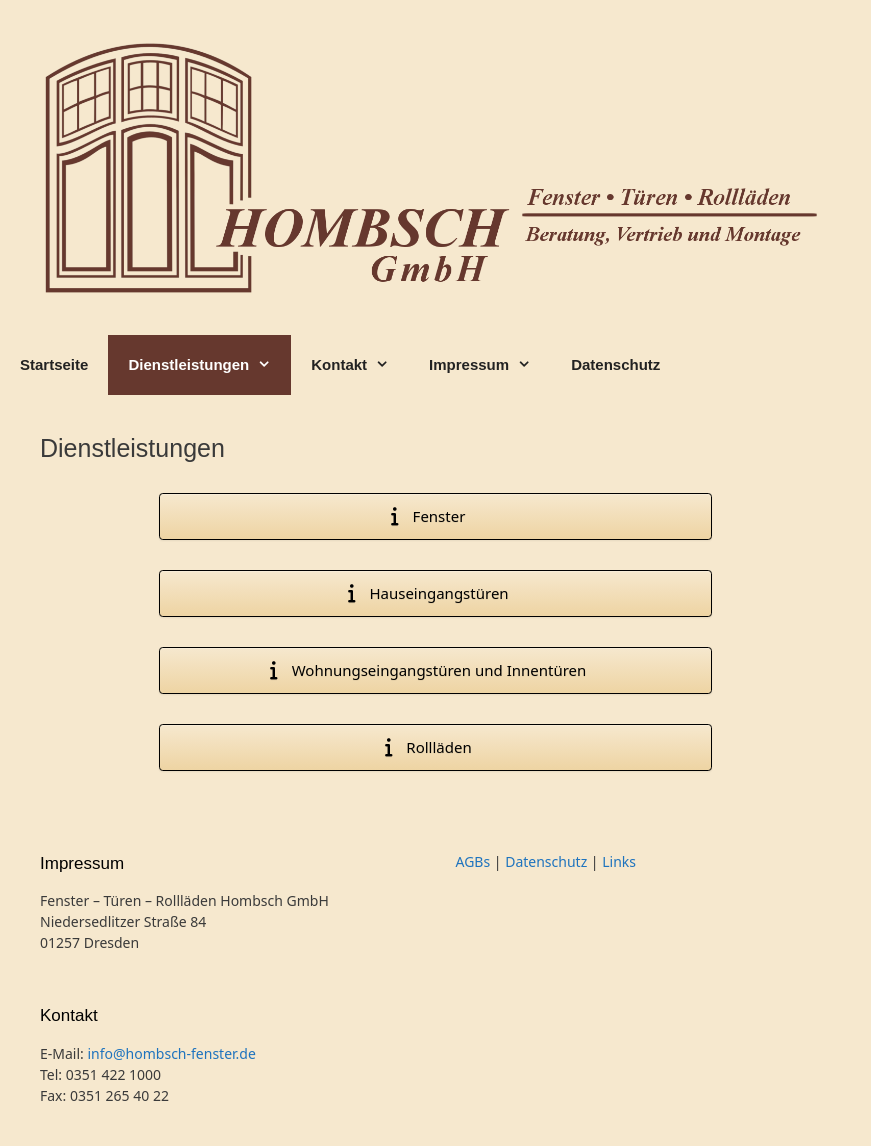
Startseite (54, 364)
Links (619, 861)
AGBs (473, 861)
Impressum (490, 365)
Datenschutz (615, 364)
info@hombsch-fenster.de (171, 1053)
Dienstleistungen (209, 365)
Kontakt (360, 365)
